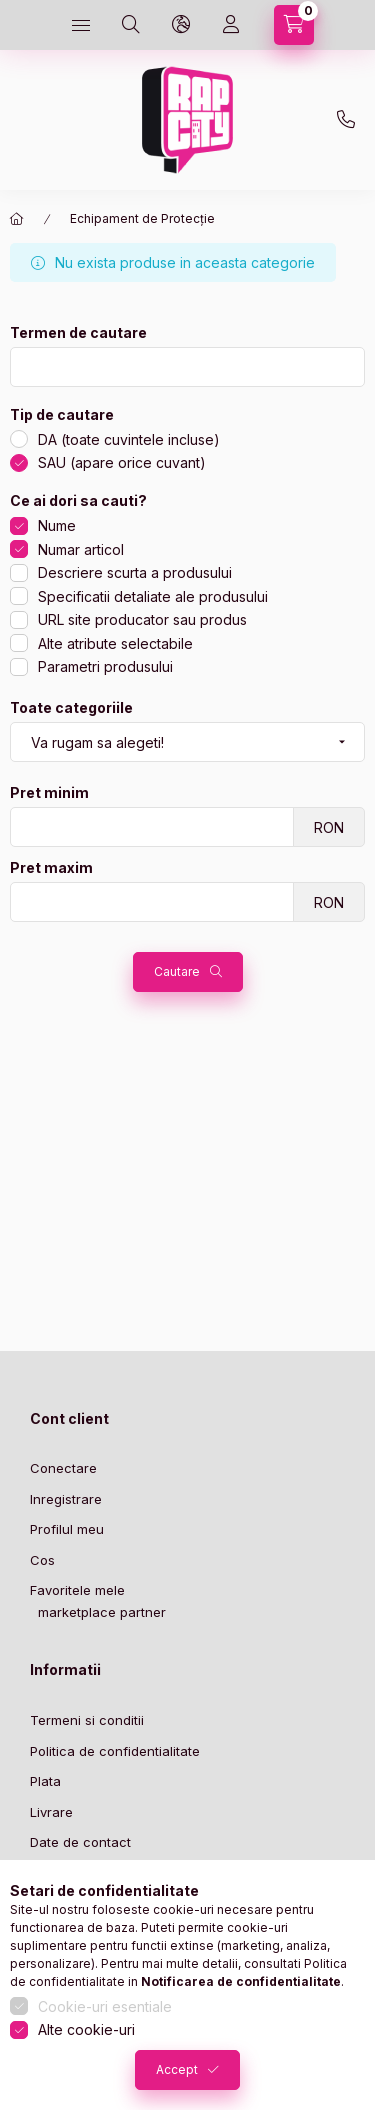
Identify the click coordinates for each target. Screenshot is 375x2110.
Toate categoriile (71, 708)
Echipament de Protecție (142, 218)
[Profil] (231, 25)
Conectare (63, 1468)
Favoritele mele (77, 1590)
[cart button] (294, 25)
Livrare (51, 1812)
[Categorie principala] (17, 219)
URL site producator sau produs (142, 619)
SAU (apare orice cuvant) (122, 462)
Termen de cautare (78, 333)
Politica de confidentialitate (115, 1751)
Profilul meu (67, 1529)
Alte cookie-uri (86, 2029)
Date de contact (80, 1842)
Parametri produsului (105, 666)
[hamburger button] (81, 25)
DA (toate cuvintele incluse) (129, 439)
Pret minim (49, 793)
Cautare (177, 971)
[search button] (131, 25)
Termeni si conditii (87, 1720)
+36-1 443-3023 (346, 120)
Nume (57, 525)
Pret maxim (51, 868)
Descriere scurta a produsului (135, 572)
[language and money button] (181, 25)
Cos (42, 1560)
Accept (177, 2069)
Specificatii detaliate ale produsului (153, 596)
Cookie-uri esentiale (105, 2006)
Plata (45, 1781)
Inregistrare (66, 1499)
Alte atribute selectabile (115, 643)
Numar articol (81, 549)
